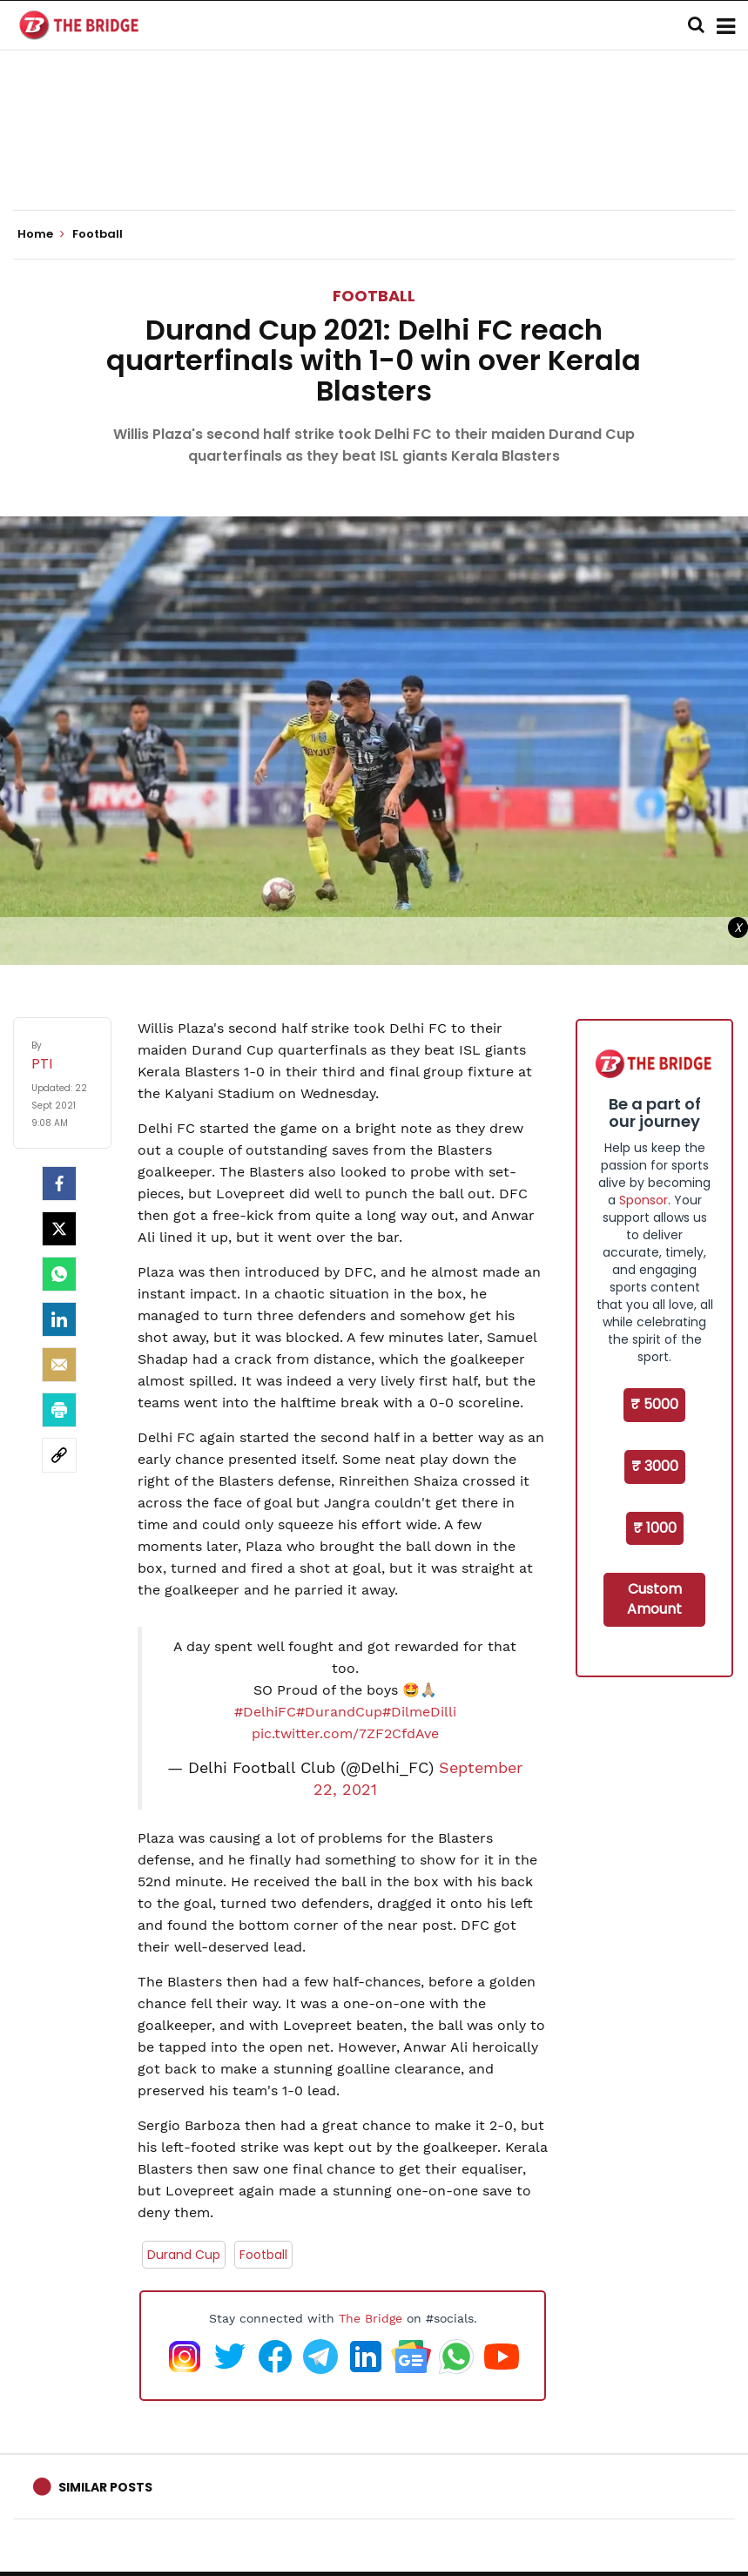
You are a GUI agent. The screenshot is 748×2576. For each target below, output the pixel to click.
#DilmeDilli (419, 1711)
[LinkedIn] (59, 1319)
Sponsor (643, 1200)
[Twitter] (59, 1228)
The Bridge (370, 2318)
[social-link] (59, 1455)
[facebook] (59, 1183)
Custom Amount (654, 1599)
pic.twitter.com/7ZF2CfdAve (345, 1733)
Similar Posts (105, 2487)
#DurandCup (339, 1711)
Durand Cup (183, 2254)
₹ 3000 (654, 1466)
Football (374, 296)
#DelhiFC (265, 1711)
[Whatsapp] (59, 1274)
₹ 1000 (655, 1528)
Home (40, 234)
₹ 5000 (654, 1404)
